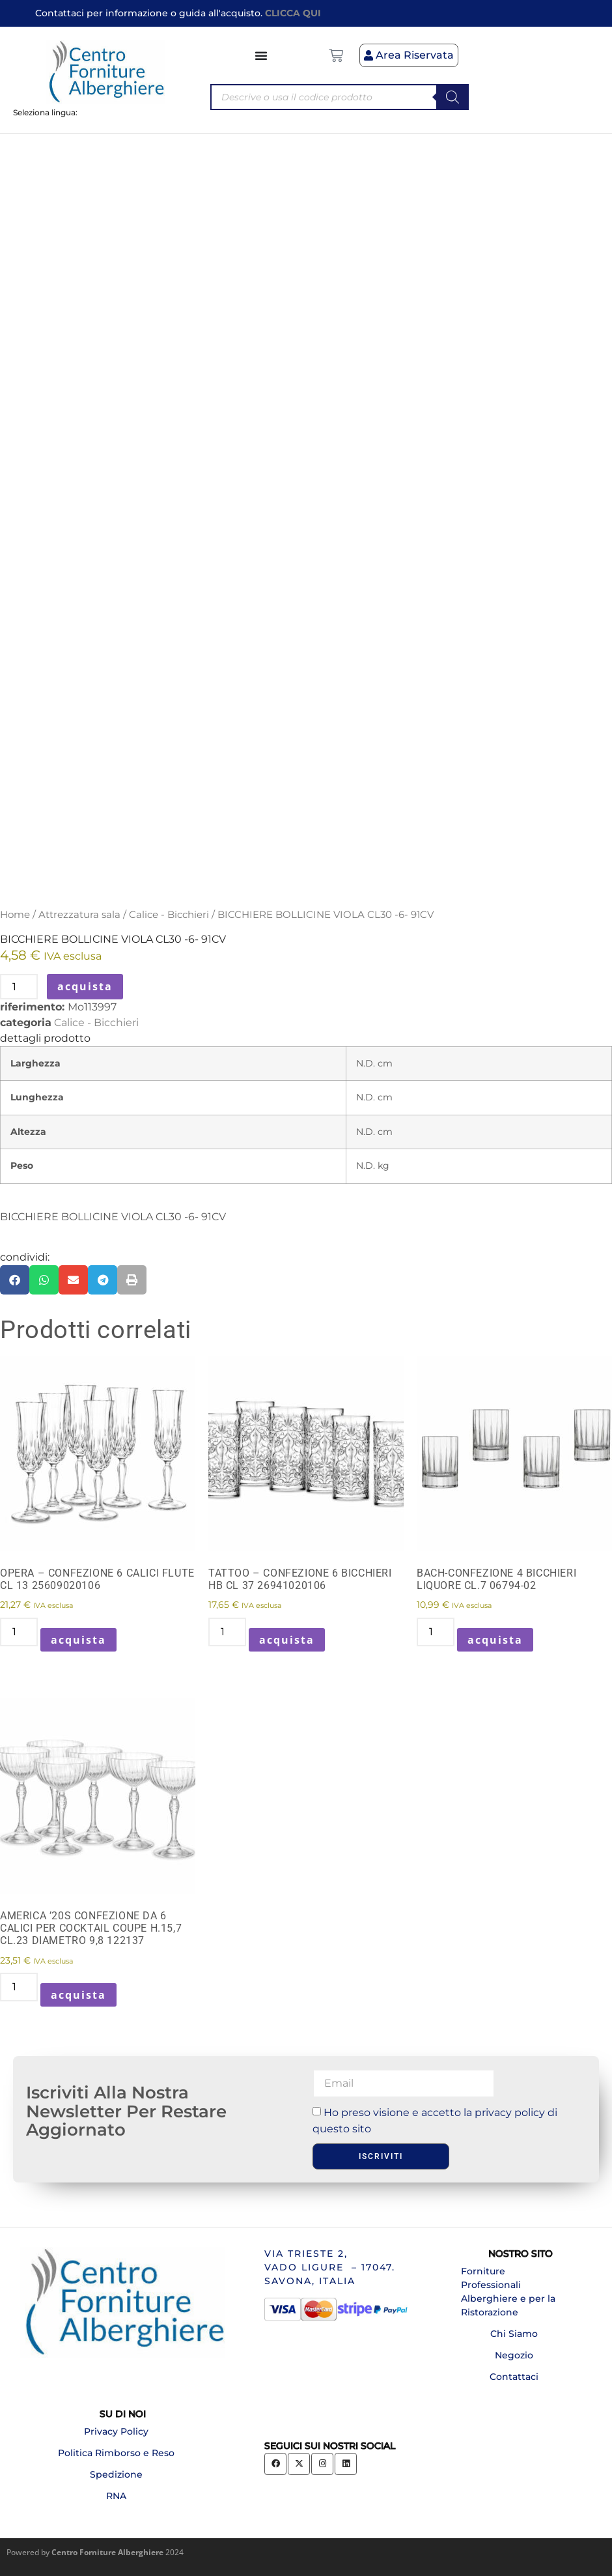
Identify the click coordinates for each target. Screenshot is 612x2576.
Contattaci (514, 2377)
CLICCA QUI (293, 13)
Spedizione (116, 2474)
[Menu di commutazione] (262, 55)
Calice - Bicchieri (169, 915)
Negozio (514, 2355)
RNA (116, 2496)
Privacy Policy (116, 2431)
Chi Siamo (514, 2334)
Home (15, 915)
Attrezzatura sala (79, 915)
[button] (14, 1280)
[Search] (452, 97)
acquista (85, 986)
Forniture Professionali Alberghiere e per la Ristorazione (508, 2291)
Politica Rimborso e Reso (116, 2453)
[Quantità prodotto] (19, 986)
